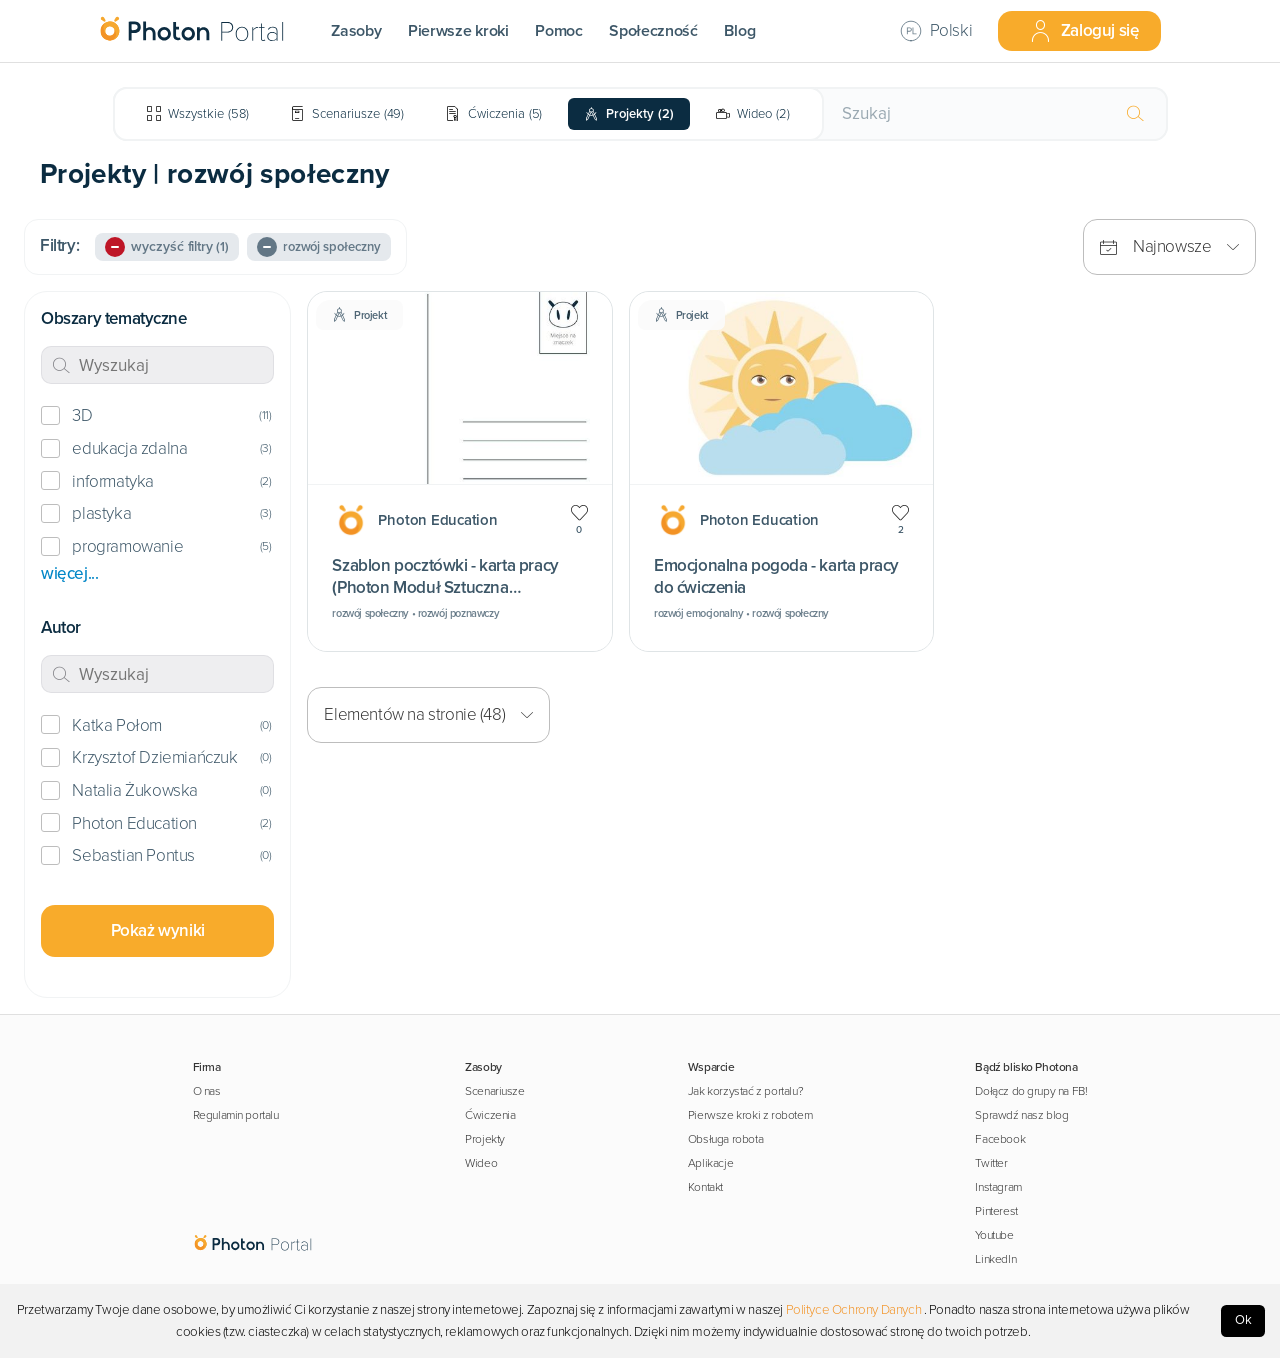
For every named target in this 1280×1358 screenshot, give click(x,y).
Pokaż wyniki (158, 930)
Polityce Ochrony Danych (854, 1310)
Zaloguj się (1084, 31)
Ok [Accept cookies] (1243, 1320)
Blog (739, 31)
